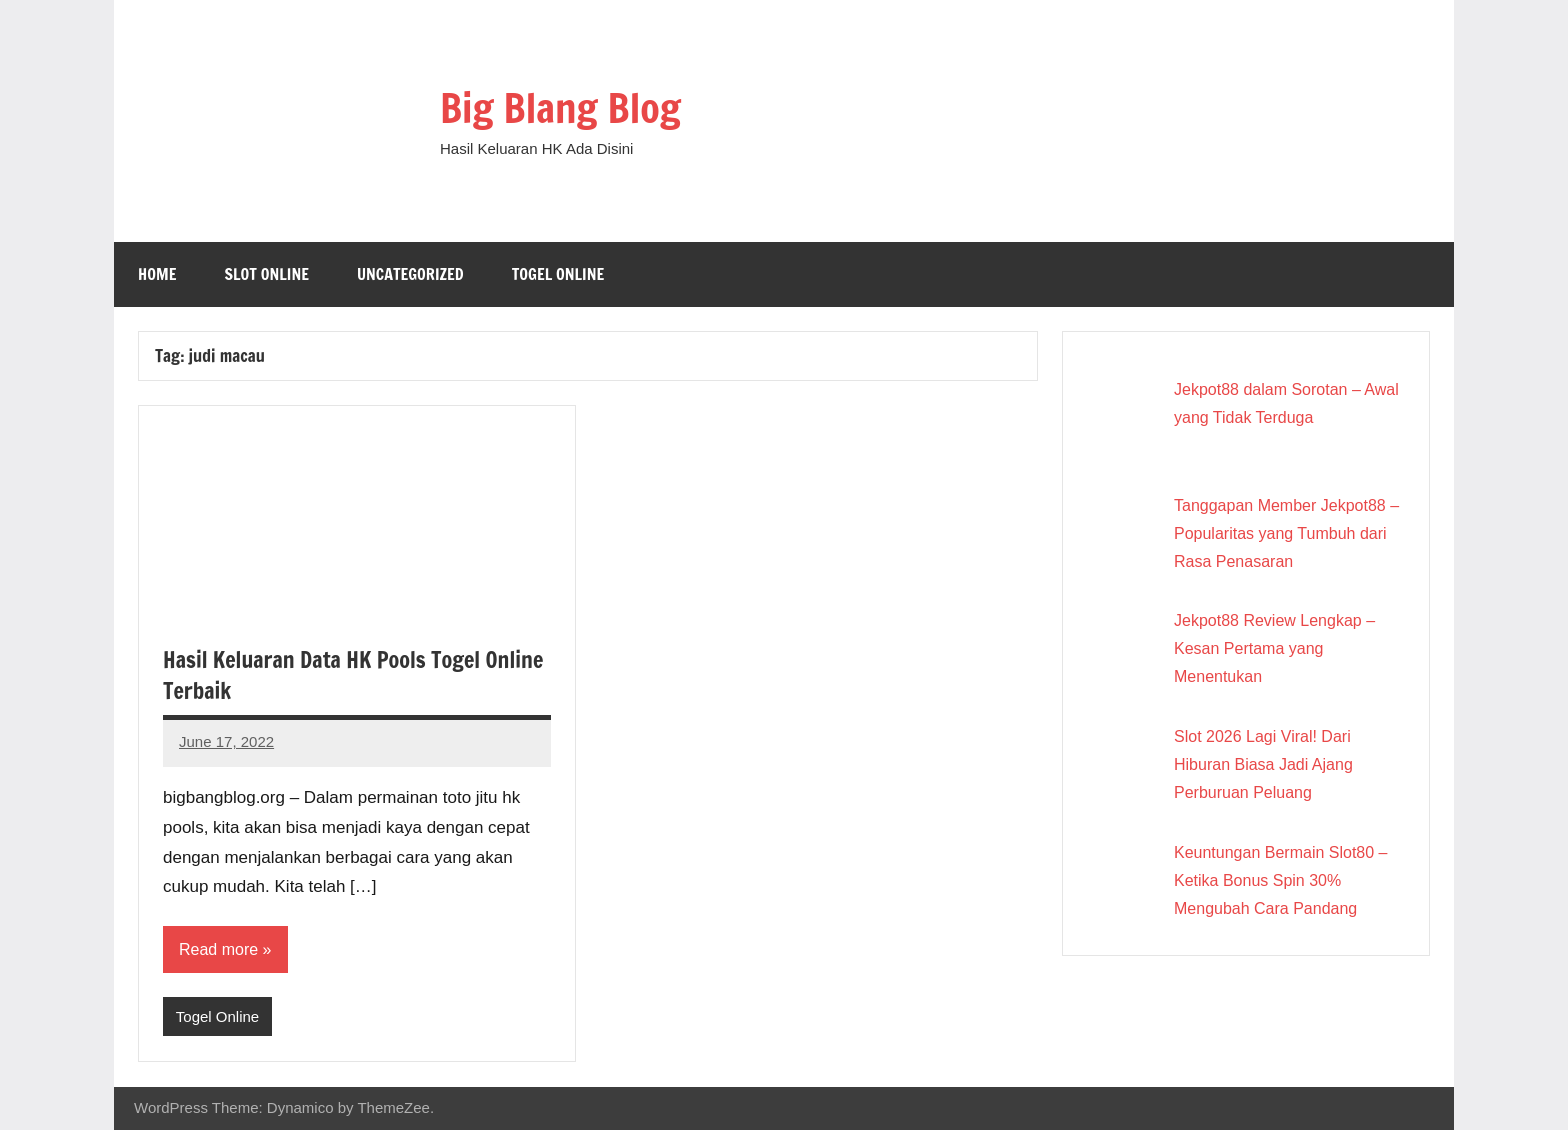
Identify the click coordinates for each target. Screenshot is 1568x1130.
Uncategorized (410, 274)
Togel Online (558, 274)
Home (157, 274)
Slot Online (266, 274)
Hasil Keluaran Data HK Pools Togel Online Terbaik (353, 675)
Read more (218, 949)
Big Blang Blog (560, 107)
